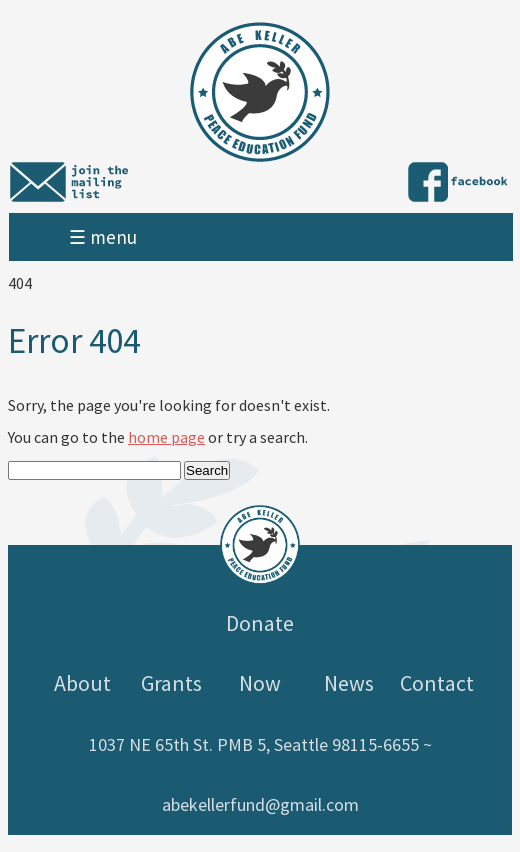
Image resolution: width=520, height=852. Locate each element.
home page (166, 437)
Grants (171, 683)
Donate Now (260, 653)
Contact (437, 683)
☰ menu (103, 237)
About (82, 683)
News (349, 683)
